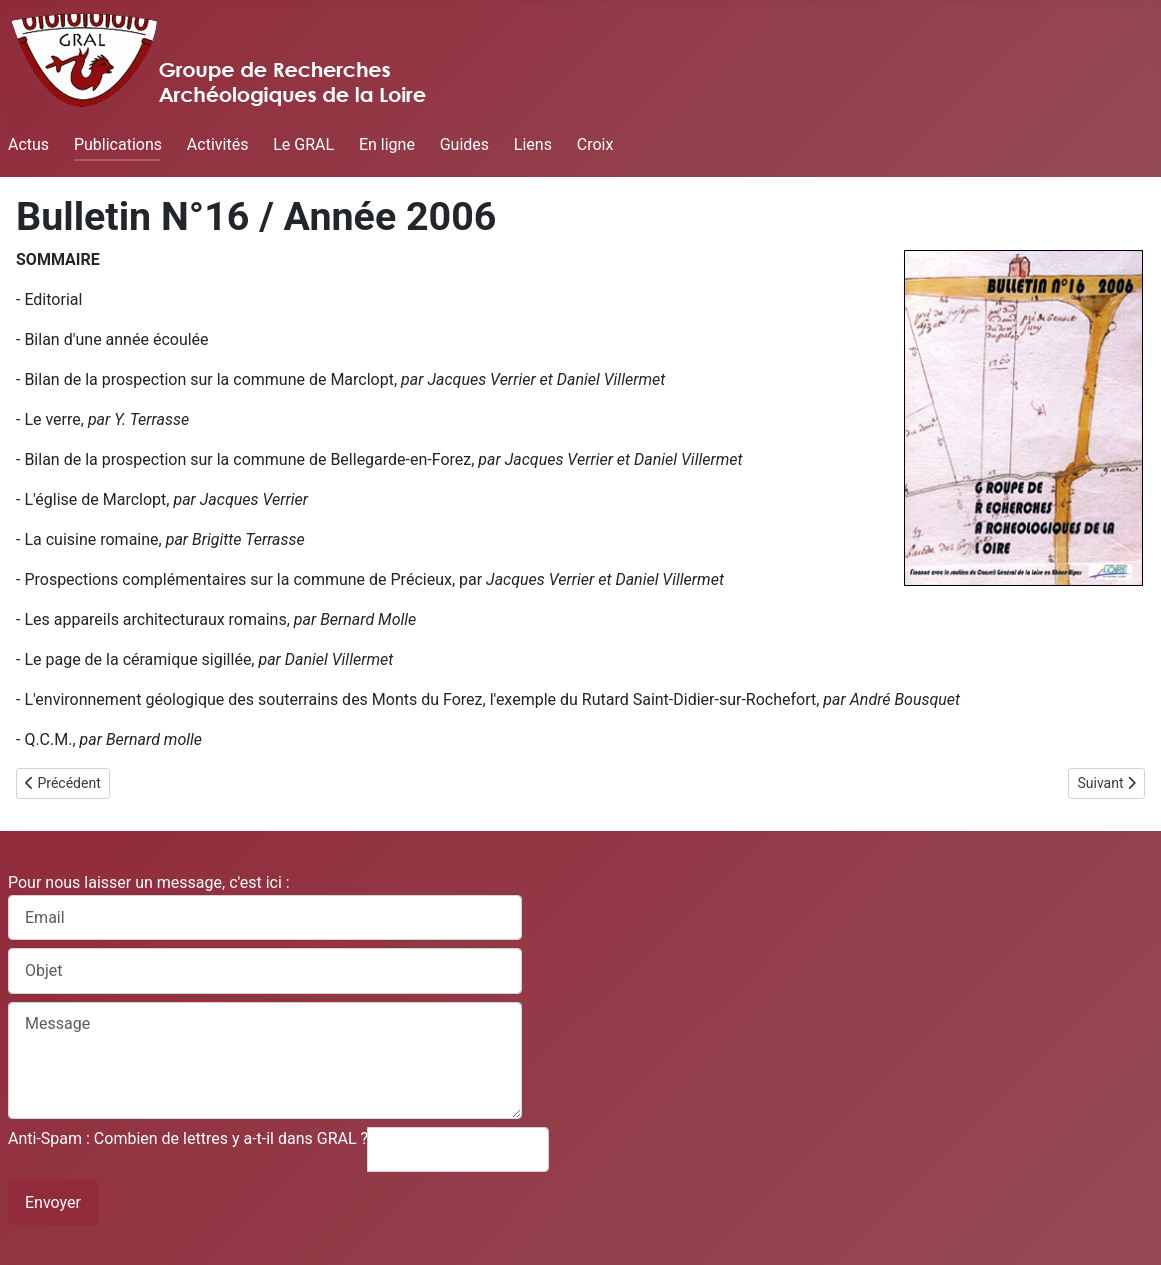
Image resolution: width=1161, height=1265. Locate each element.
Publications (118, 144)
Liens (533, 144)
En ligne (387, 144)
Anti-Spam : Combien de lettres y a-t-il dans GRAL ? (188, 1138)
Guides (464, 144)
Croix (595, 144)
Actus (28, 144)
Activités (218, 144)
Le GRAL (303, 144)
